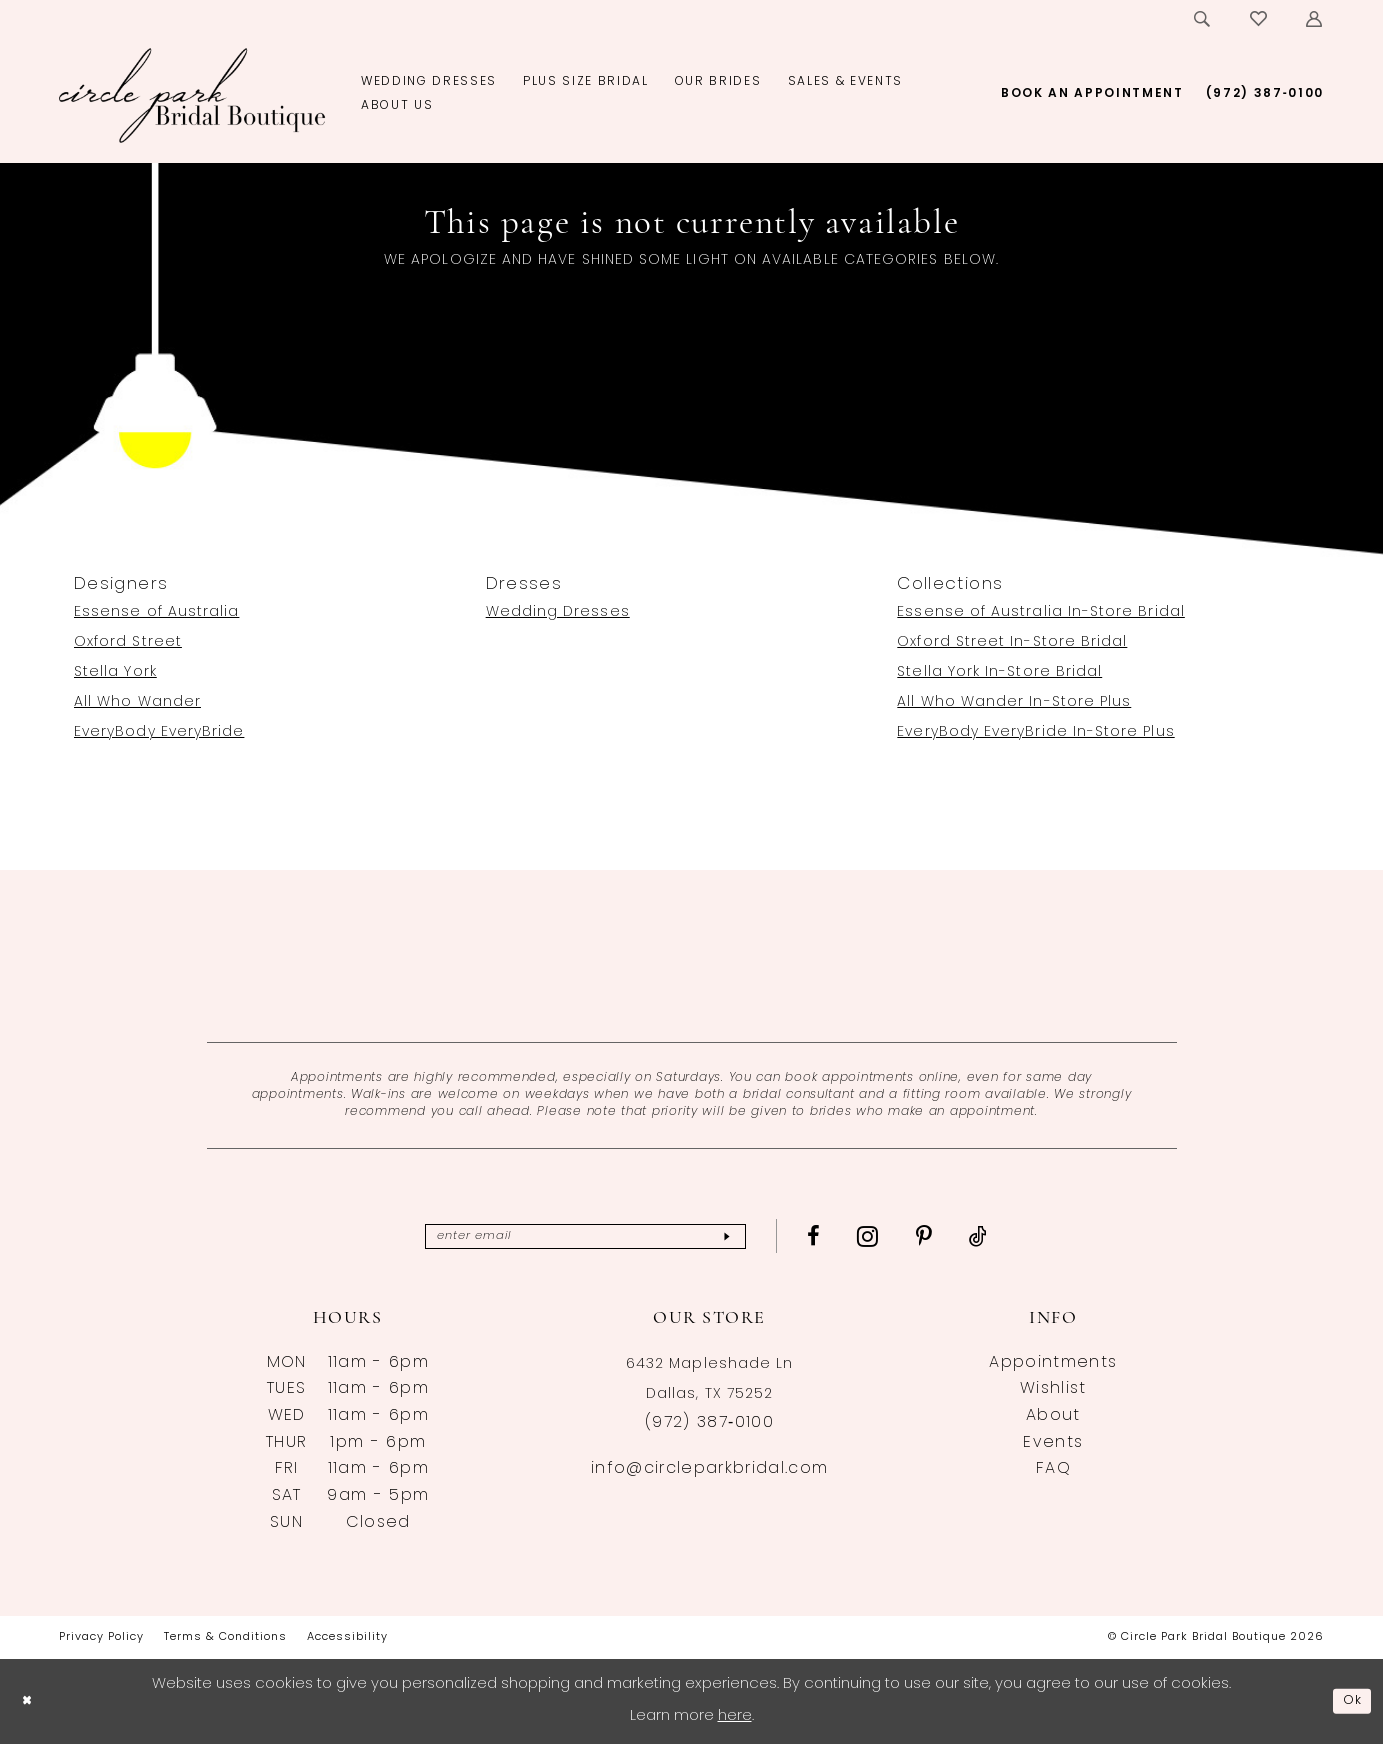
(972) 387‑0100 (709, 1423)
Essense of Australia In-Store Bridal (1041, 612)
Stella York (115, 672)
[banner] (192, 95)
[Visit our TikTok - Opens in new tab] (1013, 1236)
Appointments (1053, 1363)
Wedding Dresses (558, 612)
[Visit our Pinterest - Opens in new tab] (959, 1236)
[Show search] (1203, 19)
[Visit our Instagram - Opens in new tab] (903, 1236)
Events (1053, 1443)
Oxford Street (128, 642)
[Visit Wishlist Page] (1259, 19)
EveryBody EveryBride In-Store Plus (1035, 732)
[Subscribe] (758, 1236)
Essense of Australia (156, 612)
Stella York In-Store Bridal (999, 672)
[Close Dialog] (30, 1701)
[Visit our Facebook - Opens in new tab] (849, 1236)
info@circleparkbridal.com (709, 1469)
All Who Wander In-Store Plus (1014, 702)
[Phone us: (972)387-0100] (1265, 94)
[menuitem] (1203, 19)
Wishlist (1053, 1389)
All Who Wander (137, 702)
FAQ (1053, 1469)
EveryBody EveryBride (159, 732)
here (735, 1716)
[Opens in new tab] (691, 956)
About (1053, 1416)
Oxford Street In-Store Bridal (1012, 642)
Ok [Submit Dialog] (1350, 1700)
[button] (1315, 19)
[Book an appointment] (1092, 94)
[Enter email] (585, 1236)
